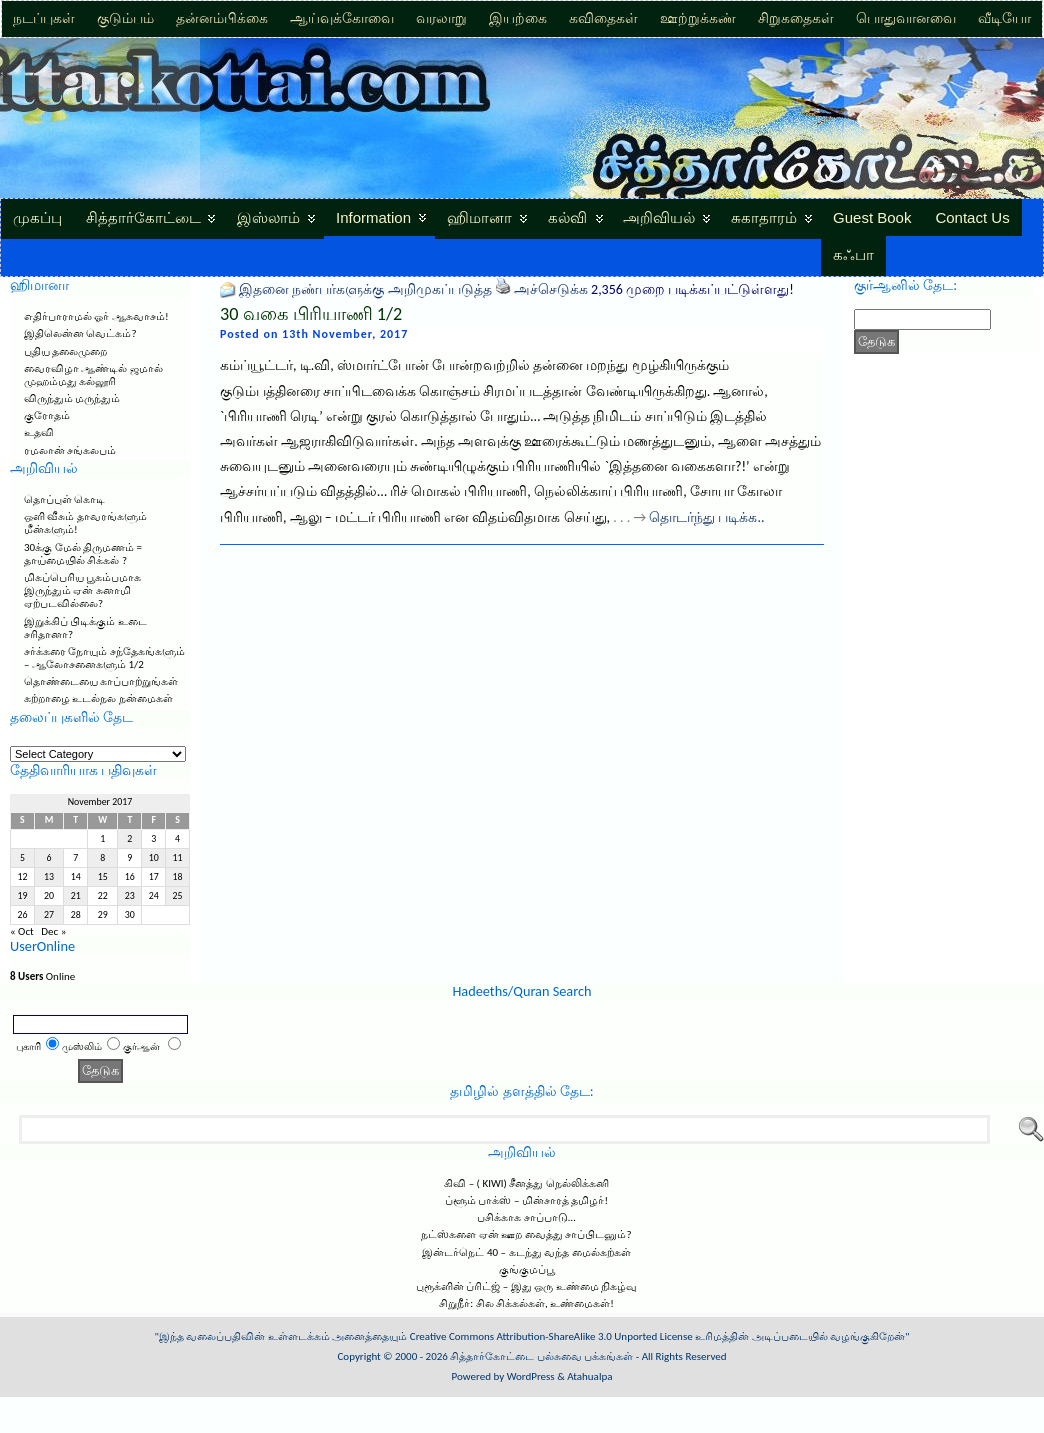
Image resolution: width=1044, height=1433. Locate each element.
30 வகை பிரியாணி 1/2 (311, 314)
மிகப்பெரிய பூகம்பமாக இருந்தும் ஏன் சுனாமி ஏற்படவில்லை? (83, 590)
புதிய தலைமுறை (66, 351)
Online (42, 976)
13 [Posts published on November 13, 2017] (49, 877)
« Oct (22, 931)
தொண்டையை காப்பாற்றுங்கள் (101, 681)
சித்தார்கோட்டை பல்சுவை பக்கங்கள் (541, 1356)
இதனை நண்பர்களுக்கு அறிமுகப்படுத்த (365, 289)
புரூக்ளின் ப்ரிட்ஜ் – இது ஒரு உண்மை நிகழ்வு (526, 1286)
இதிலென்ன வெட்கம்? (80, 333)
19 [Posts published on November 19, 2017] (22, 896)
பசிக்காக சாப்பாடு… (526, 1217)
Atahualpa (589, 1376)
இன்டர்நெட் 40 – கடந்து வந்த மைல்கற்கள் (526, 1252)
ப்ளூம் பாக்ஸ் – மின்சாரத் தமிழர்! (526, 1200)
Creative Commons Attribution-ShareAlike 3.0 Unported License (551, 1336)
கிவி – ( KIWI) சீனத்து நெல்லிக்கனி (526, 1183)
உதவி (39, 432)
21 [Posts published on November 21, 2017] (76, 896)
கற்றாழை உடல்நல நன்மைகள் (98, 698)
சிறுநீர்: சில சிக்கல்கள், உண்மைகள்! (526, 1303)
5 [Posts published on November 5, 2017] (22, 858)
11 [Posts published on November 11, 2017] (178, 858)
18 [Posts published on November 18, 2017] (178, 877)
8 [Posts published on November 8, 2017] (102, 858)
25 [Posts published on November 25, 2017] (178, 896)
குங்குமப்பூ (527, 1269)
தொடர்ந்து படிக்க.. (706, 517)
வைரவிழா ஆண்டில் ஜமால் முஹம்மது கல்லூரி (93, 375)
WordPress (531, 1376)
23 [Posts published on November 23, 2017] (130, 896)
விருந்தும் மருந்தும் (72, 398)
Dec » (53, 931)
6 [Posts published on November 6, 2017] (49, 858)
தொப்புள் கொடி (65, 499)
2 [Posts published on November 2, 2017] (129, 839)
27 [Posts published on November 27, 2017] (49, 915)
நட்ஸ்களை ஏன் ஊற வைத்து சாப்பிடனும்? (526, 1234)
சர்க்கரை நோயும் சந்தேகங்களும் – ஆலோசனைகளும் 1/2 (104, 658)
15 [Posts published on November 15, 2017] (103, 877)
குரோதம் (47, 415)
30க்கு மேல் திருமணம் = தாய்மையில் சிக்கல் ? (83, 554)
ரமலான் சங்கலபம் (70, 450)
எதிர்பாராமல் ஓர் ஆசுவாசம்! (96, 316)
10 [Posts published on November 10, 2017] (154, 858)
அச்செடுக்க (551, 289)
